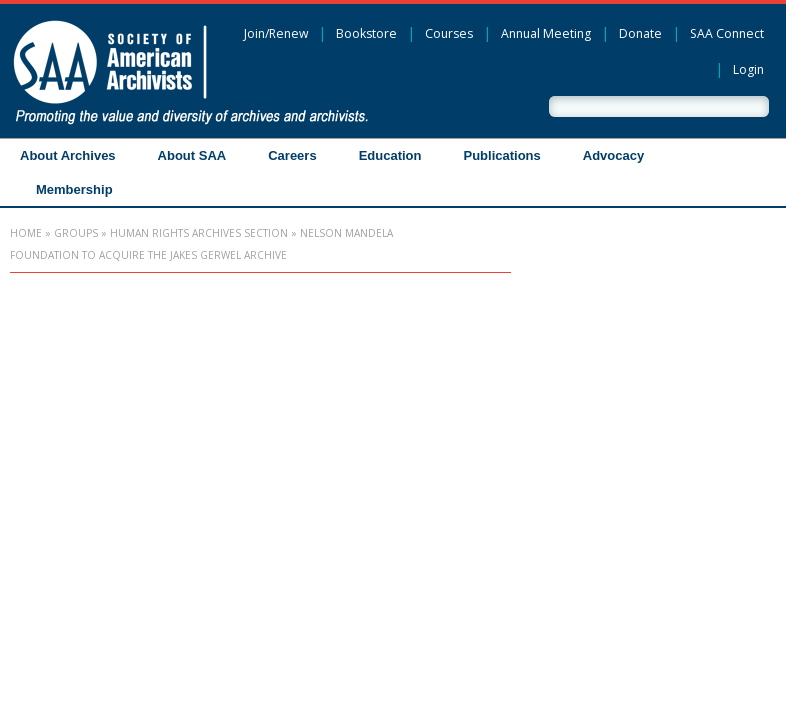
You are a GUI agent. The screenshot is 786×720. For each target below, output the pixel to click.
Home (26, 233)
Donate (640, 33)
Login (748, 69)
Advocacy (613, 155)
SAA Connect (727, 33)
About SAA (192, 155)
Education (390, 155)
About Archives (68, 155)
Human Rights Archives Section (199, 233)
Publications (501, 155)
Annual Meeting (546, 33)
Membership (74, 189)
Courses (449, 33)
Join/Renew (276, 33)
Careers (292, 155)
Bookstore (366, 33)
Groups (76, 233)
